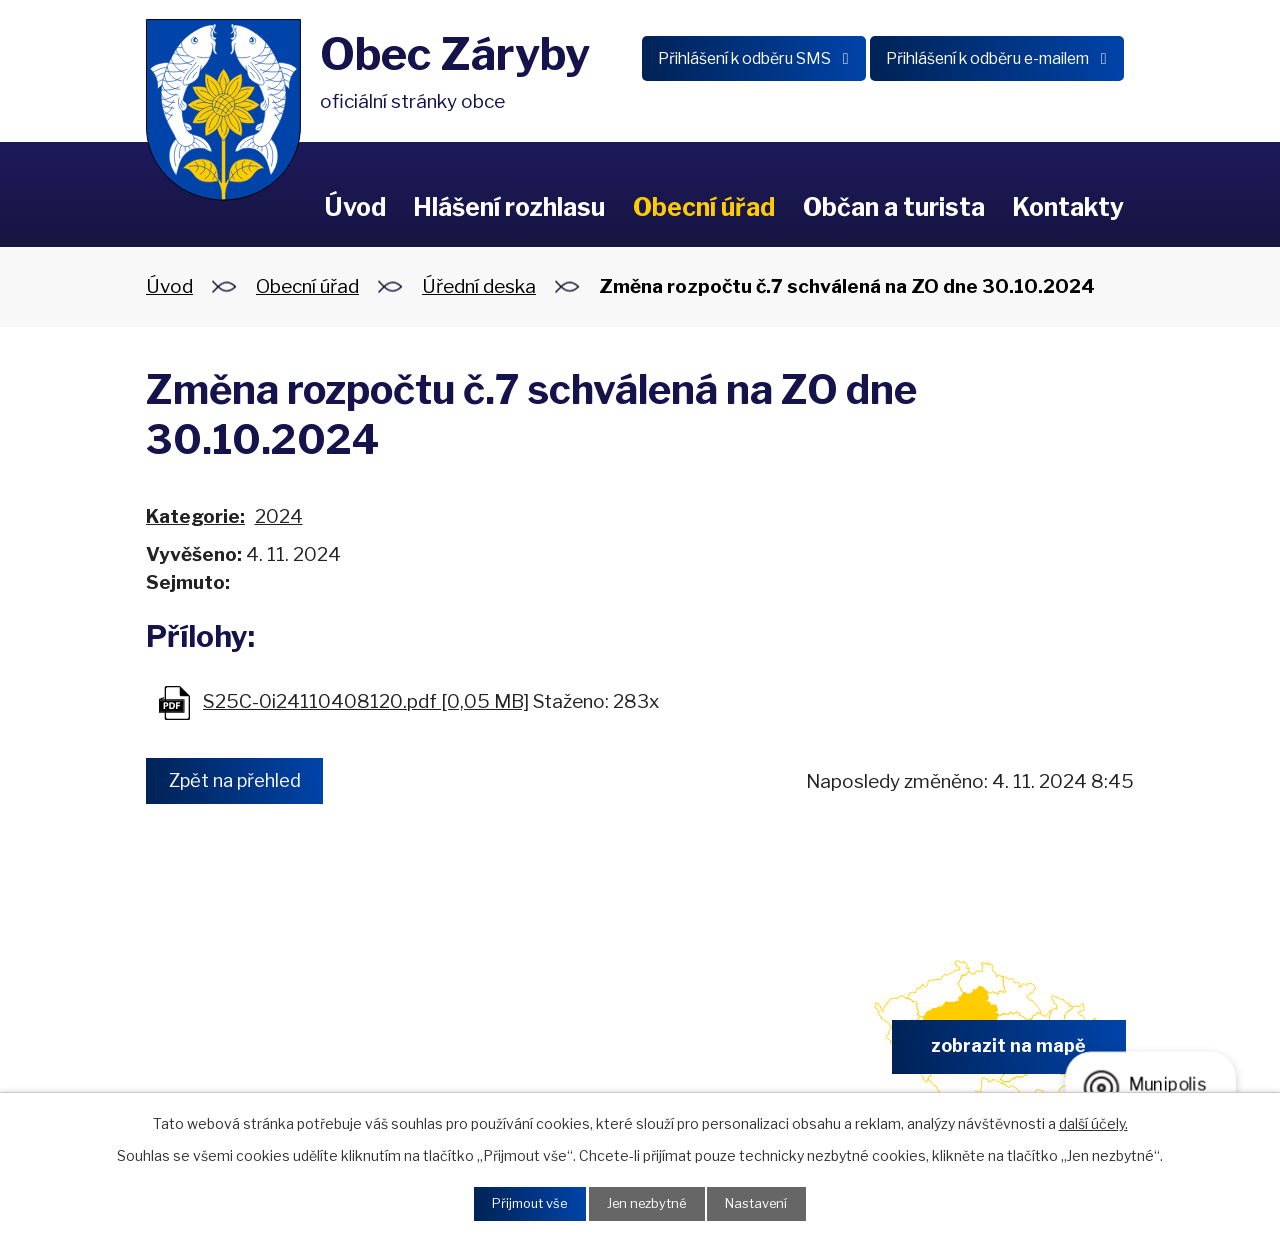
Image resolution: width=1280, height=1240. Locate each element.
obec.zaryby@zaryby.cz (744, 1052)
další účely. (1093, 1120)
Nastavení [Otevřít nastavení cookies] (766, 1202)
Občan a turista (894, 207)
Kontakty (1068, 207)
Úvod (355, 207)
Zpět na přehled (243, 781)
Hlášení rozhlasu (509, 207)
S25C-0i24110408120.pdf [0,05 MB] (366, 701)
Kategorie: (195, 516)
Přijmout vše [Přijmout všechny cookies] (521, 1202)
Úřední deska (479, 286)
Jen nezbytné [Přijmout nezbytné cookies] (647, 1202)
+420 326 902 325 (488, 1052)
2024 (279, 516)
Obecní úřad (704, 207)
